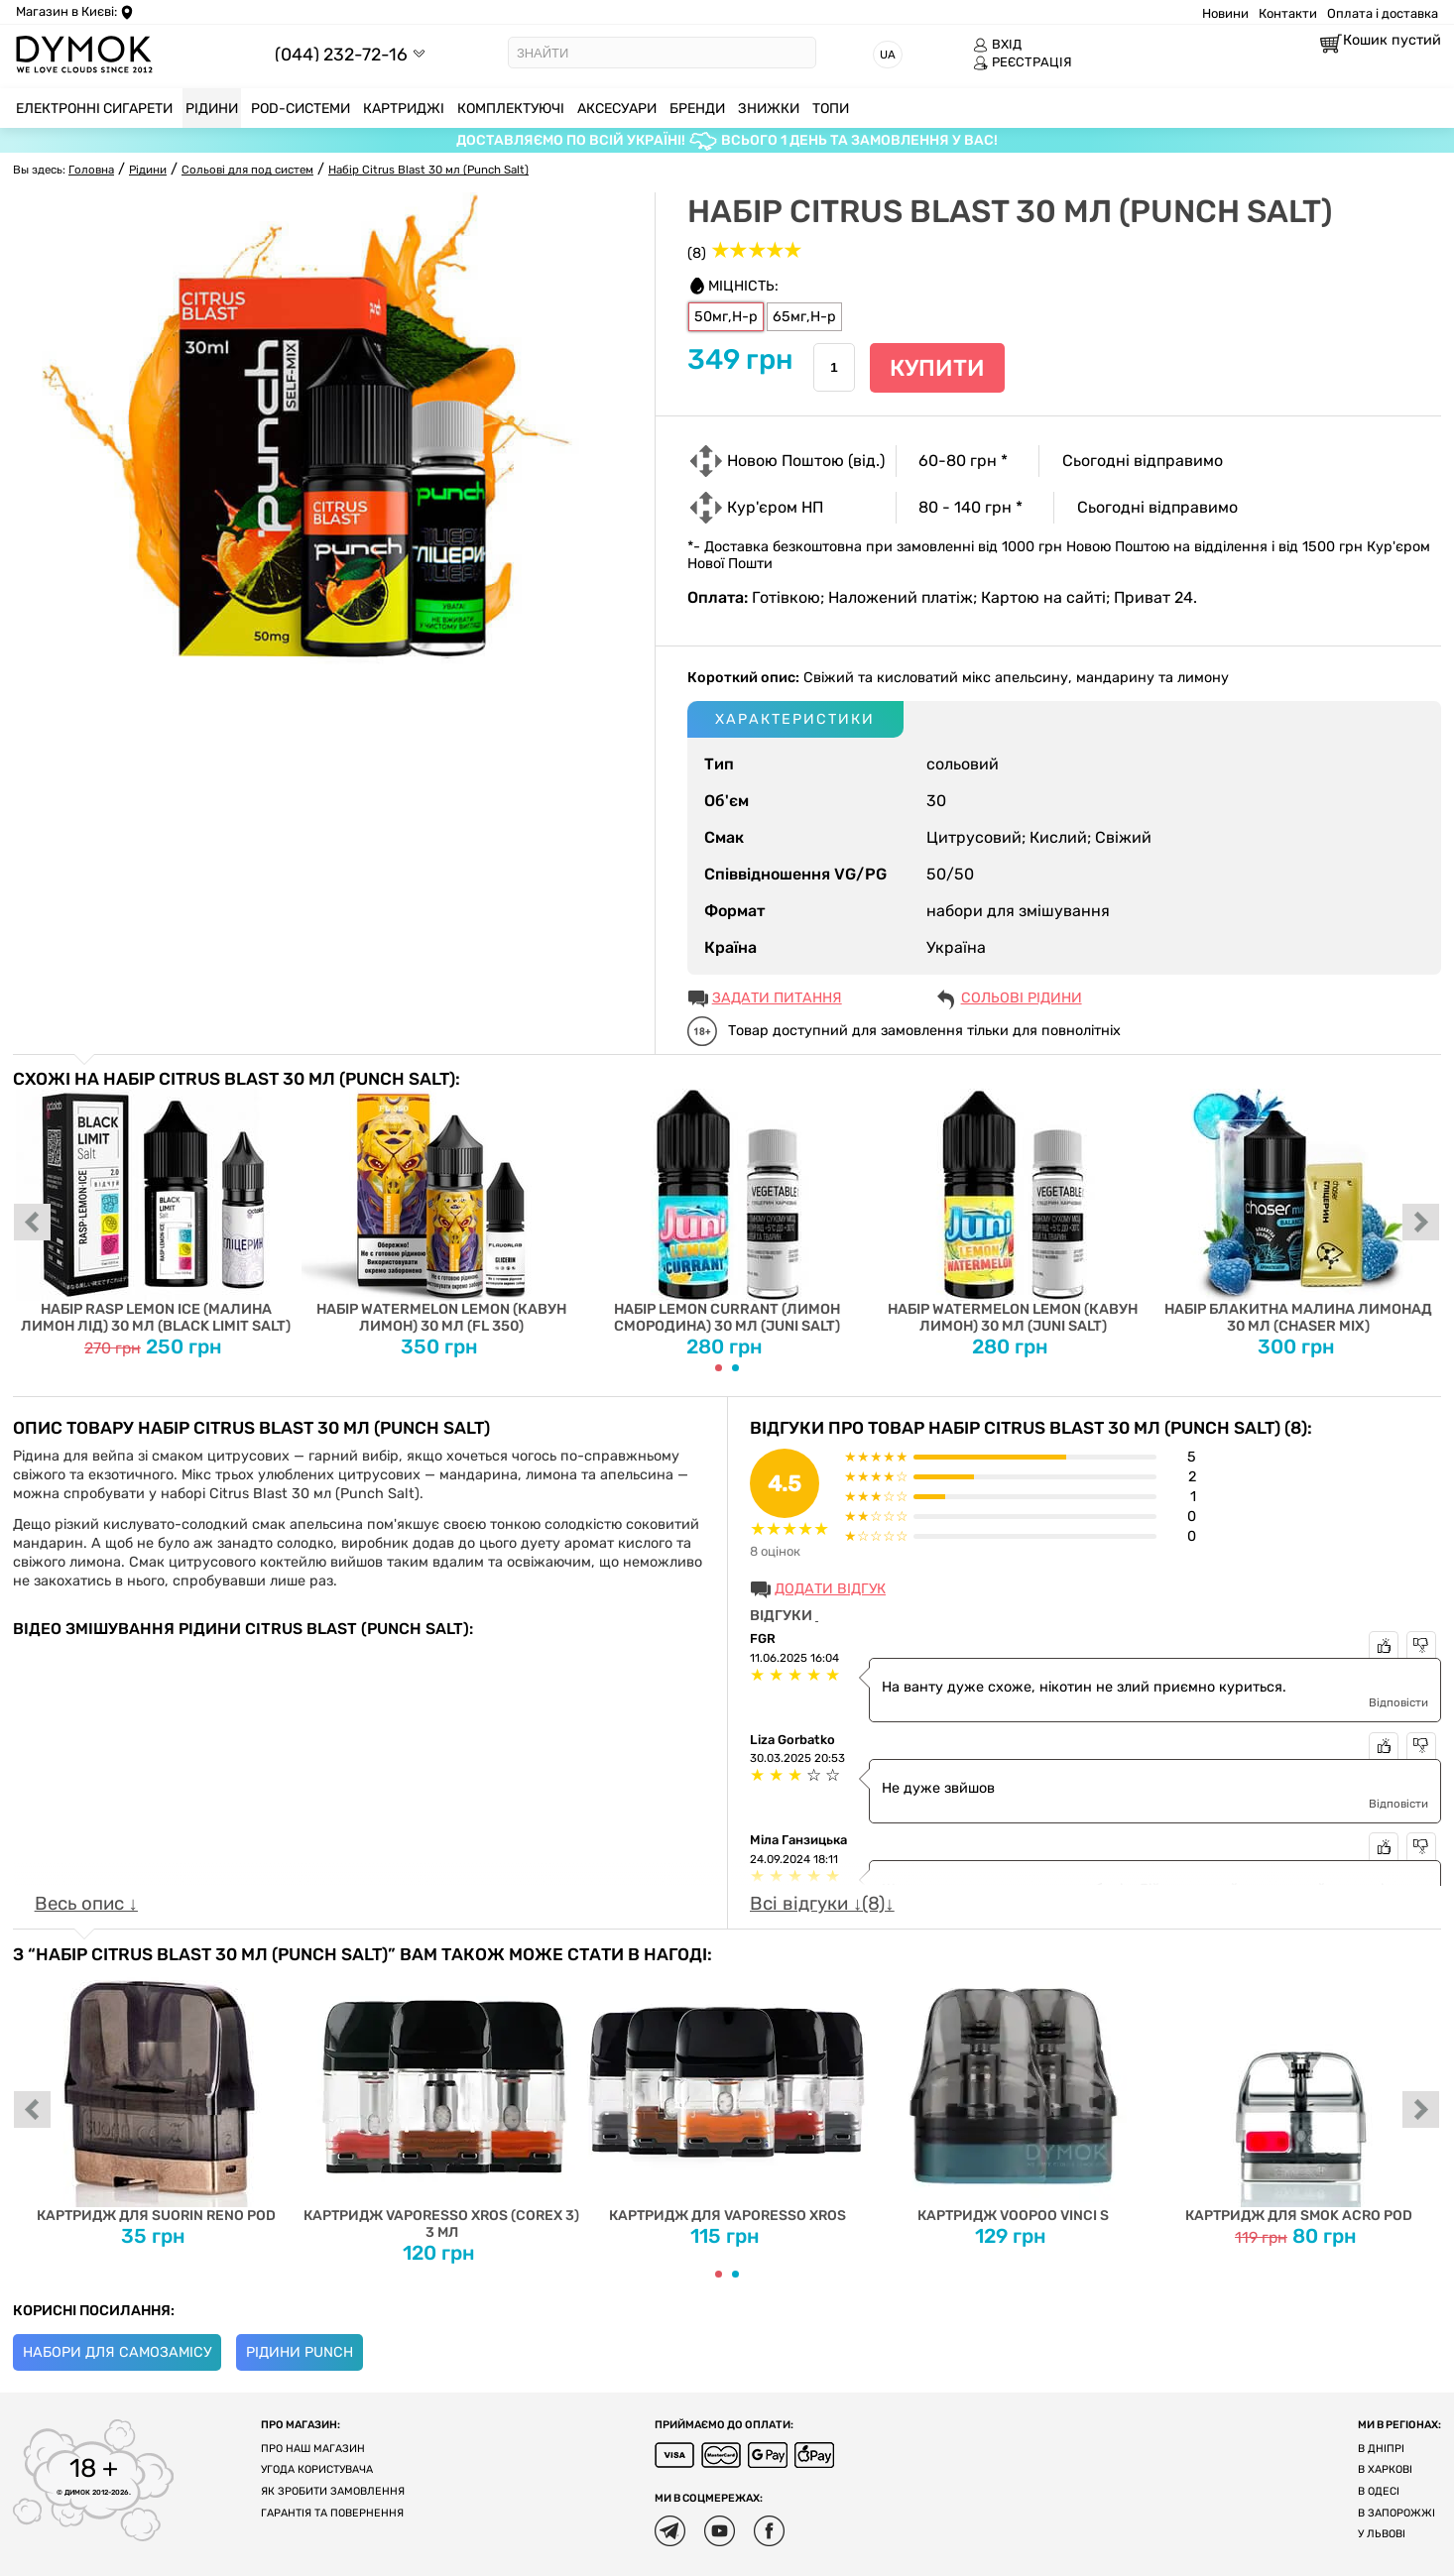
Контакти (1288, 13)
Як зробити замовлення (333, 2491)
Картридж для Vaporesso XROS (727, 2094)
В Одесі (1378, 2491)
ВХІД (997, 45)
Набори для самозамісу (117, 2352)
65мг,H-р (804, 316)
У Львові (1381, 2533)
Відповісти (1398, 1702)
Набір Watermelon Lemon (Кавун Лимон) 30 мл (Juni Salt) (1013, 1212)
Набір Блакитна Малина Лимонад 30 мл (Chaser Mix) (1298, 1212)
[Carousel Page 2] (735, 1367)
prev (33, 1223)
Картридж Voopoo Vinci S (1013, 2094)
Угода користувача (317, 2469)
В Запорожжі (1396, 2513)
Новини (1225, 13)
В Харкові (1385, 2469)
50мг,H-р (726, 316)
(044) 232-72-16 (341, 54)
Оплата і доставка (1382, 13)
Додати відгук (830, 1589)
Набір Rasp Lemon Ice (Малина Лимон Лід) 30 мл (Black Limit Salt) (156, 1212)
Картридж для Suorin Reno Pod (156, 2094)
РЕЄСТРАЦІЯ (1022, 62)
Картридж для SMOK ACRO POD (1298, 2094)
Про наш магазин (313, 2448)
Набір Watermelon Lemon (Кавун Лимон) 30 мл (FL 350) (442, 1212)
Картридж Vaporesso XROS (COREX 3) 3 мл (442, 2102)
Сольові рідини (1021, 998)
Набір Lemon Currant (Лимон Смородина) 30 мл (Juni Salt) (727, 1212)
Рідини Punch (299, 2352)
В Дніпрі (1381, 2448)
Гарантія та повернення (332, 2513)
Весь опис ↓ (86, 1904)
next (1421, 1223)
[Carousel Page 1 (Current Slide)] (718, 1367)
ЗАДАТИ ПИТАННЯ (777, 998)
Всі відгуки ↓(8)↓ (822, 1904)
